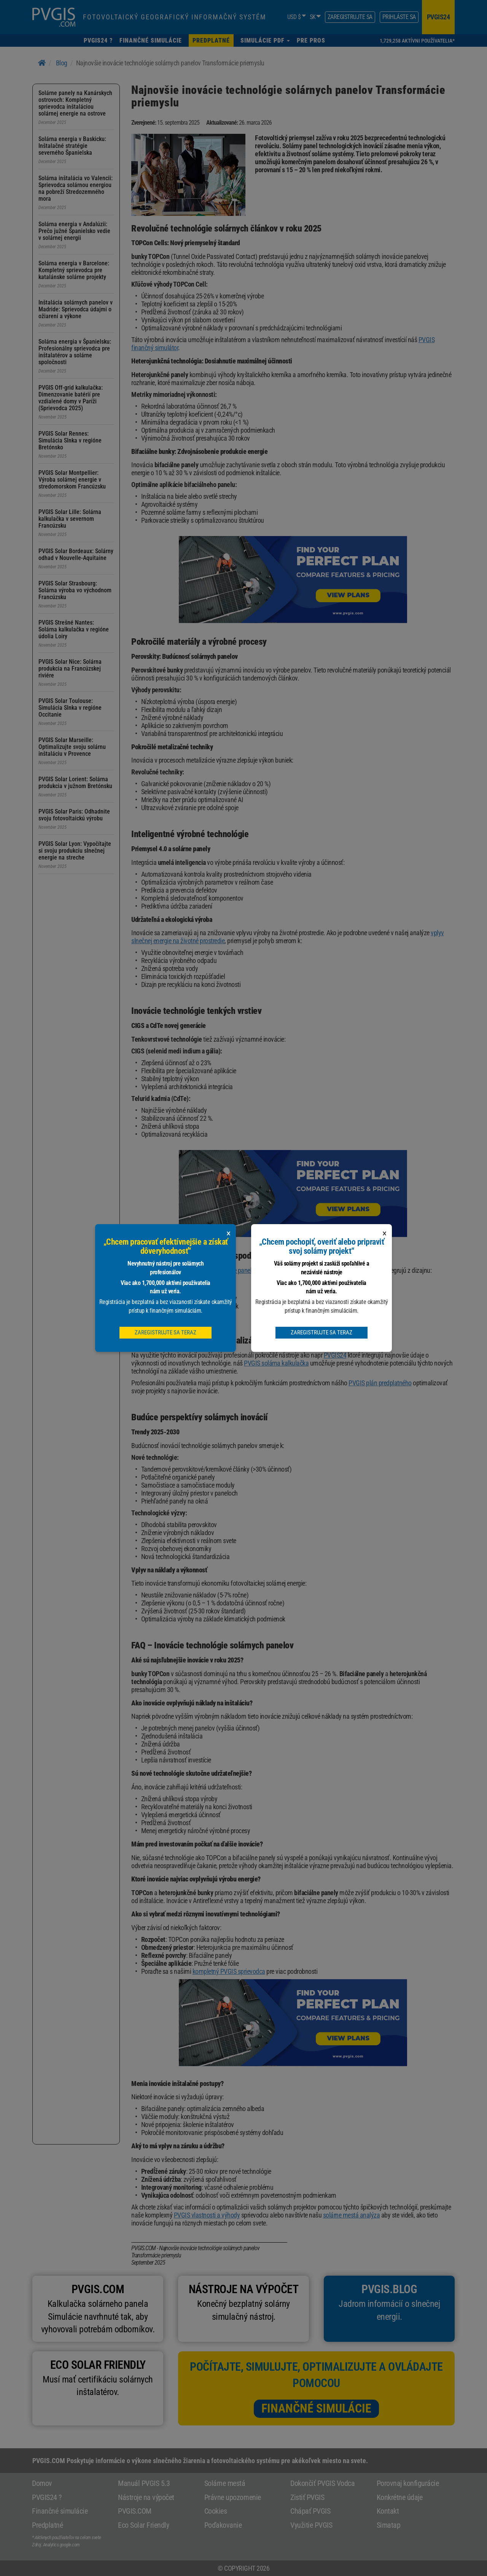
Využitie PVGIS (311, 2525)
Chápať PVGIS (310, 2511)
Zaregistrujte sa (350, 17)
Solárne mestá (224, 2483)
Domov (42, 2483)
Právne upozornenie (232, 2497)
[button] (265, 40)
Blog (61, 63)
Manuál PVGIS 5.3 (144, 2483)
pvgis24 (438, 17)
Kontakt (388, 2511)
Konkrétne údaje (400, 2497)
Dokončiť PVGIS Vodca (322, 2483)
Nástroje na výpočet (146, 2497)
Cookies (215, 2511)
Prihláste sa (399, 17)
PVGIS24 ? (47, 2497)
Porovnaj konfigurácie (408, 2483)
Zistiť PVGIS (307, 2497)
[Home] (42, 63)
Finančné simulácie (316, 2408)
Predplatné (47, 2525)
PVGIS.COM (134, 2511)
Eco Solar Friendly (143, 2525)
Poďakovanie (223, 2525)
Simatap (389, 2525)
